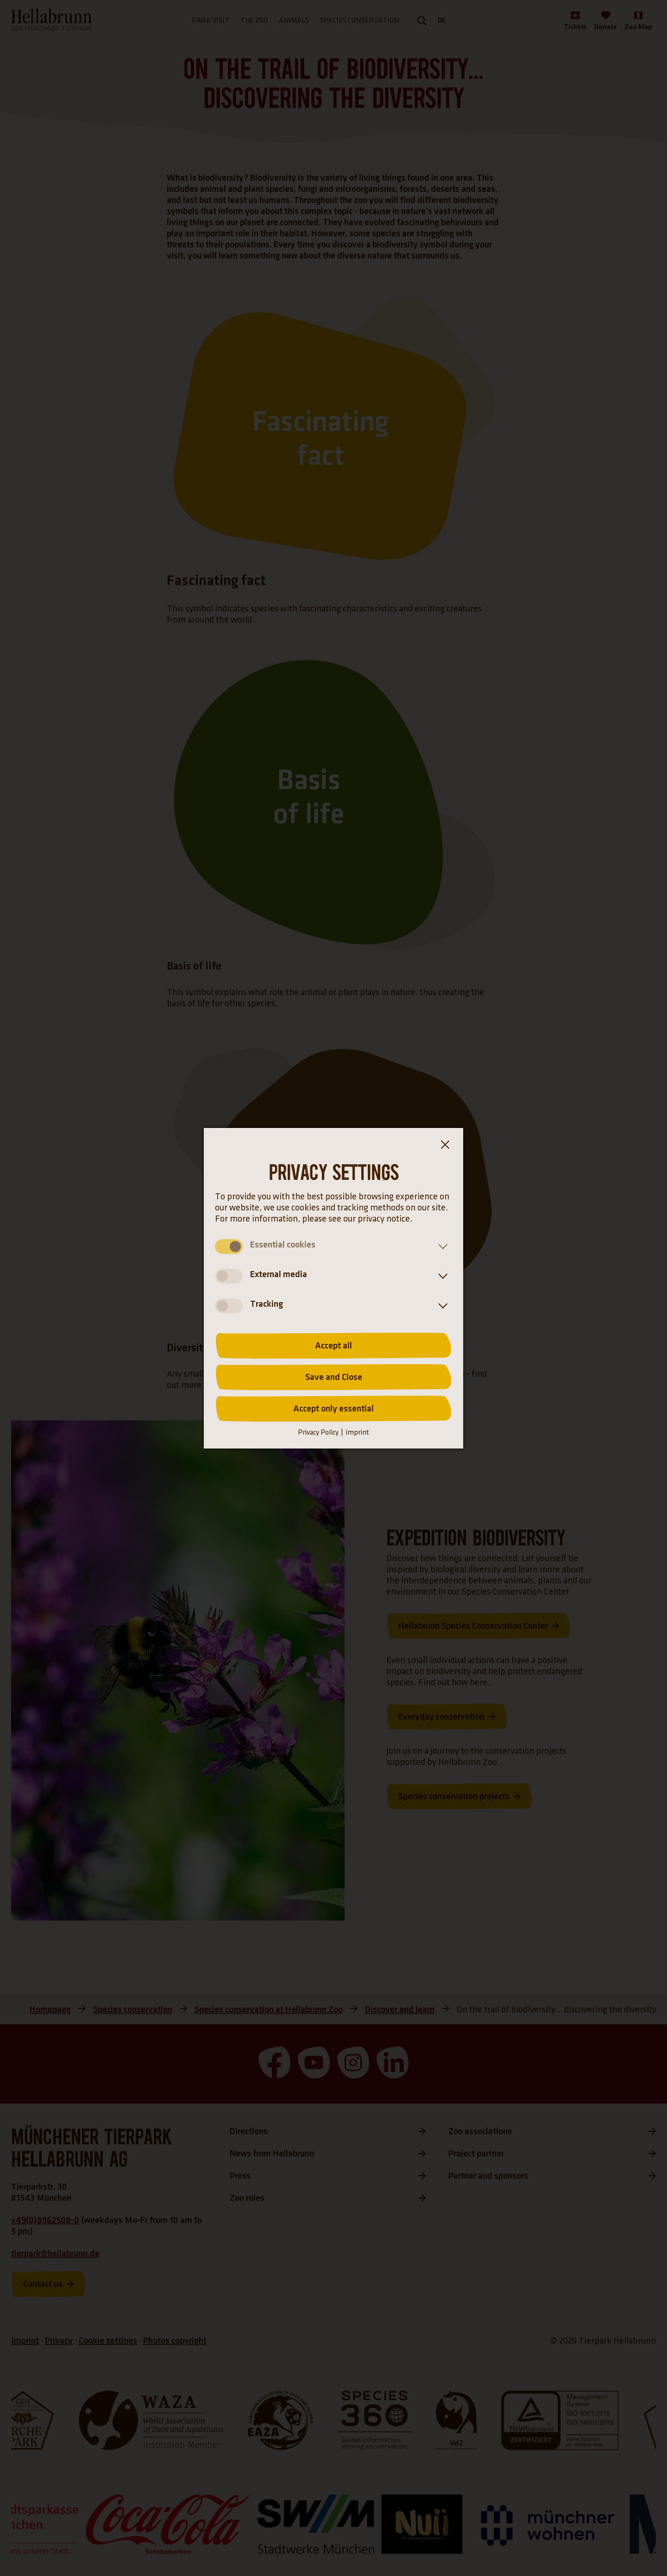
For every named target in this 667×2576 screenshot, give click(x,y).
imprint (357, 1432)
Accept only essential (333, 1409)
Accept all (333, 1346)
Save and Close (333, 1377)
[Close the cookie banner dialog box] (445, 1146)
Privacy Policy (318, 1432)
